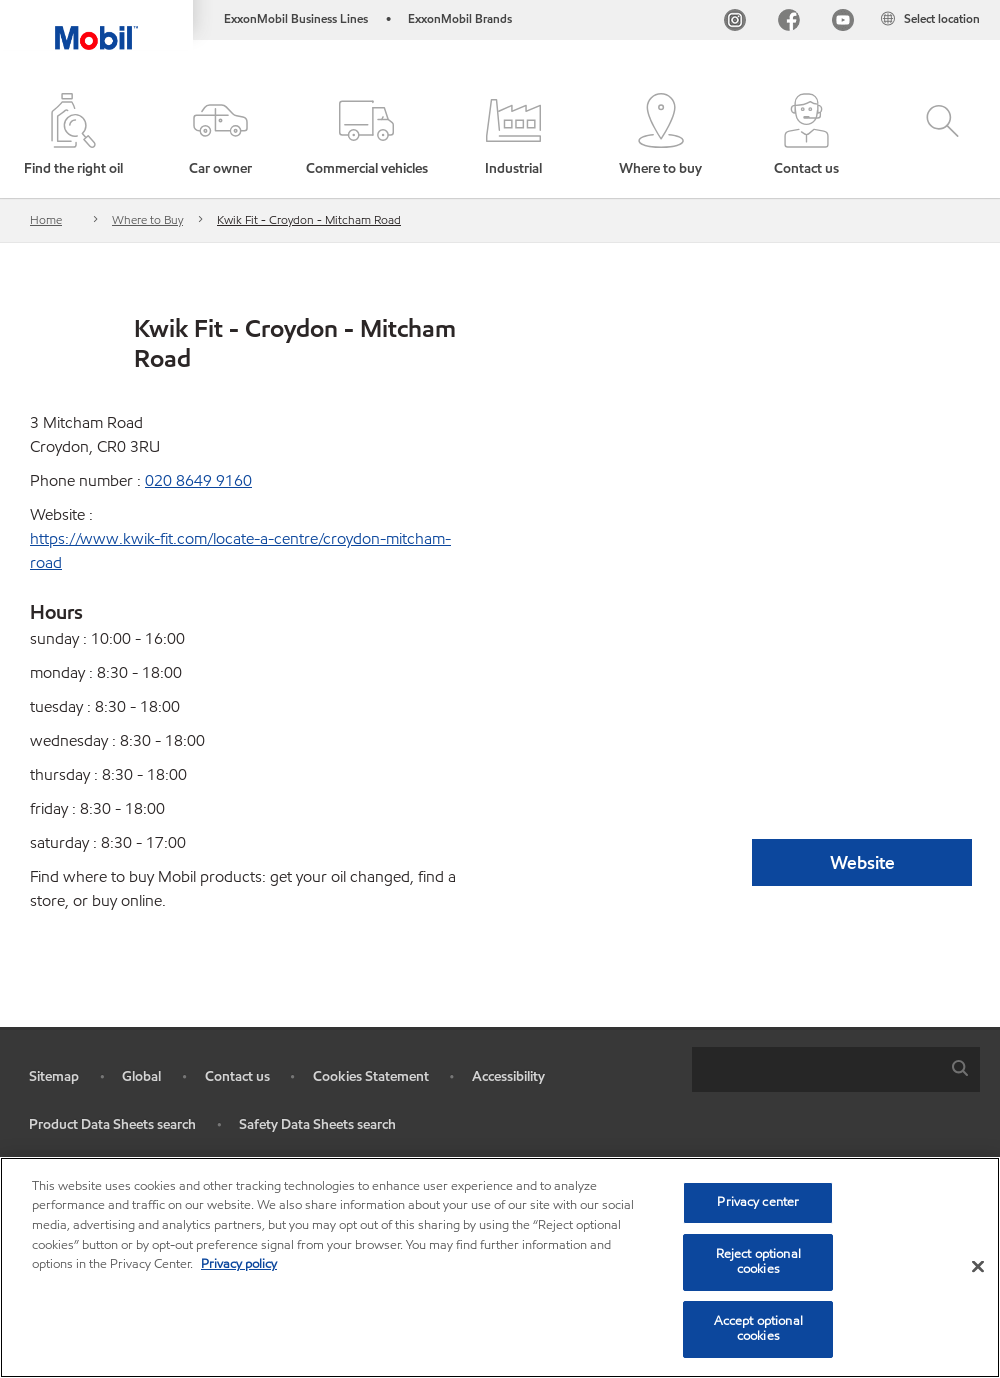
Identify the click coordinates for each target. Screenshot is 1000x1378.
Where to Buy (147, 219)
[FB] (789, 22)
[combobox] (836, 1069)
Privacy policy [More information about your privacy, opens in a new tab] (239, 1264)
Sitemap (54, 1076)
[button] (220, 136)
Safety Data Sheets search (317, 1124)
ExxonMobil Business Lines (296, 18)
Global (141, 1076)
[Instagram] (735, 22)
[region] (500, 1267)
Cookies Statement (371, 1076)
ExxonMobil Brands (460, 18)
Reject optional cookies (758, 1262)
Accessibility (508, 1076)
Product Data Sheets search (112, 1124)
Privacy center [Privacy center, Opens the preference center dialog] (758, 1202)
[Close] (978, 1267)
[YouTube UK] (843, 22)
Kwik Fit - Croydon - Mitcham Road (309, 219)
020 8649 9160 (198, 480)
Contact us (237, 1076)
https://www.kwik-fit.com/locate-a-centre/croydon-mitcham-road (240, 550)
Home (46, 219)
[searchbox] (816, 1069)
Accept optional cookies (758, 1329)
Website (862, 862)
